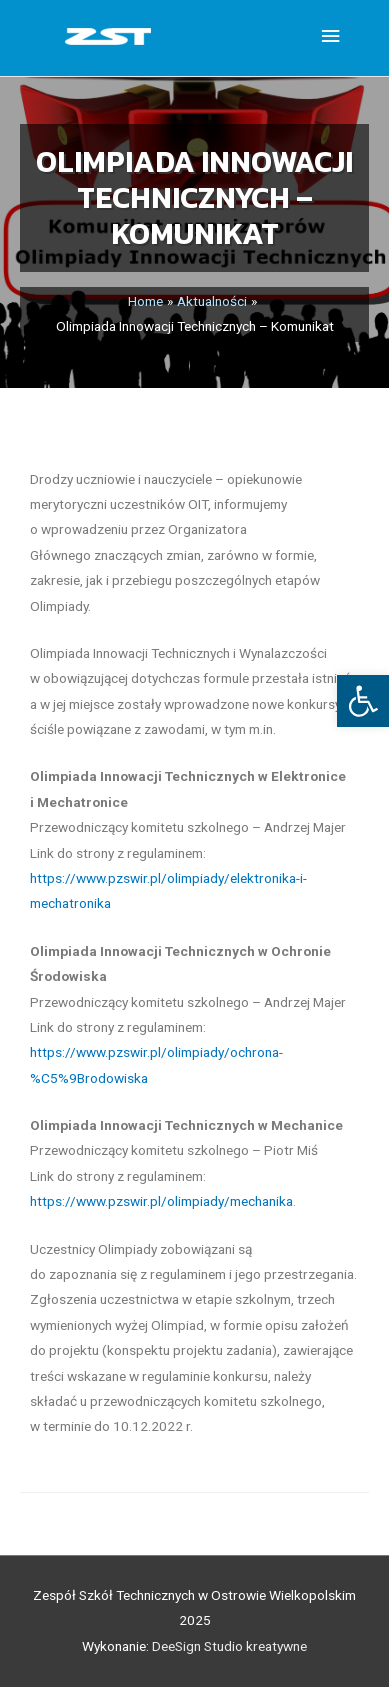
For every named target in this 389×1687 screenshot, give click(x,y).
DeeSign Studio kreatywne (229, 1646)
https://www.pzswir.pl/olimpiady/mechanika (161, 1201)
